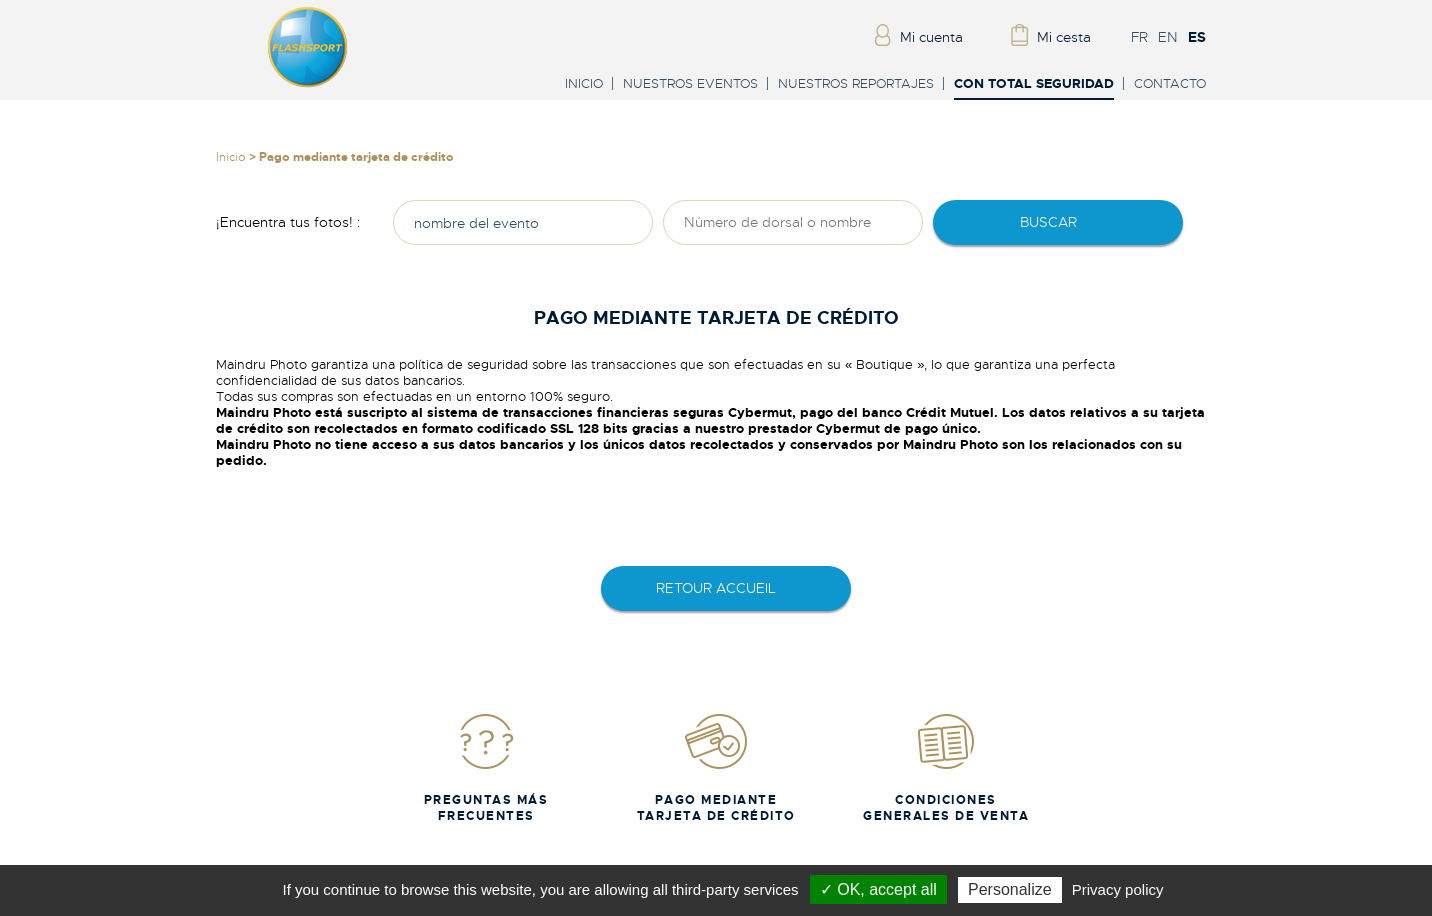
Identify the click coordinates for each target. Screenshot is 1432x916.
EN (1168, 37)
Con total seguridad (1034, 84)
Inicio (584, 83)
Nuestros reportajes (856, 83)
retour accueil (716, 588)
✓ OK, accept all (878, 889)
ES (1197, 37)
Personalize (1010, 889)
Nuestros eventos (690, 83)
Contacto (1170, 83)
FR (1139, 37)
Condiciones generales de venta (946, 767)
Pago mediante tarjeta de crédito (716, 767)
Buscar (1048, 222)
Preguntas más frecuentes (486, 767)
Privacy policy (1118, 889)
